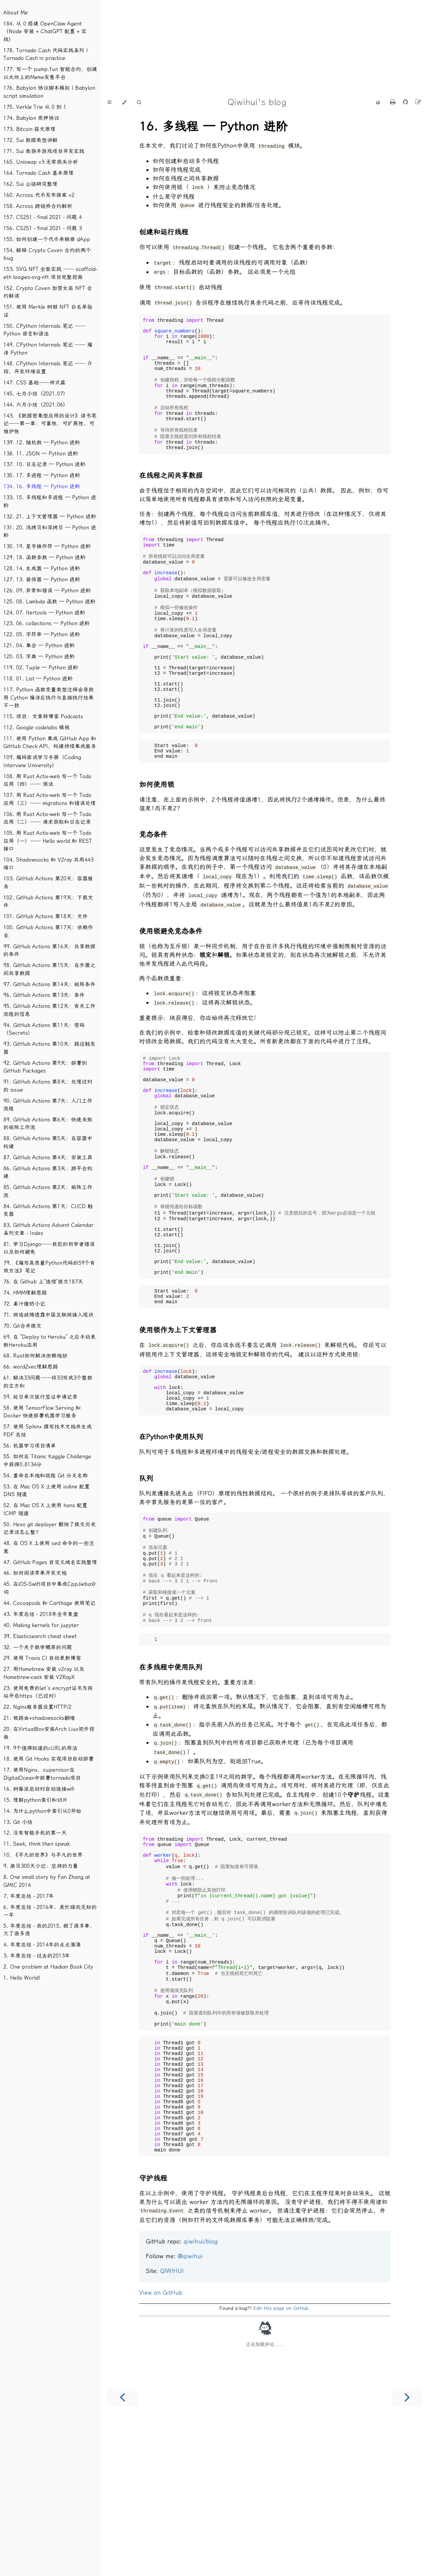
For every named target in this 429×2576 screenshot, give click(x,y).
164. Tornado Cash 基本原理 (38, 173)
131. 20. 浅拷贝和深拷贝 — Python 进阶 (49, 531)
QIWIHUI (172, 2424)
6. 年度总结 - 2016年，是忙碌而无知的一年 (50, 1911)
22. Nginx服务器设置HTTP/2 (37, 1707)
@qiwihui (190, 2409)
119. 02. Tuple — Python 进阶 (40, 667)
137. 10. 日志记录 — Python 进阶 (44, 464)
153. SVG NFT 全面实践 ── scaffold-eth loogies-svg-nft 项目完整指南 (50, 273)
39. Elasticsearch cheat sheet (40, 1636)
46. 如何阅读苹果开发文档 (35, 1573)
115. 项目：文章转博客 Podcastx (43, 716)
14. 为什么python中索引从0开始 (42, 1811)
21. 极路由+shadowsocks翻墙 (39, 1718)
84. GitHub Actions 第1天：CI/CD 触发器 (48, 1210)
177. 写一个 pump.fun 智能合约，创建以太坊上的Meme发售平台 (50, 73)
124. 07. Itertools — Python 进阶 (44, 612)
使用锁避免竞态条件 (170, 979)
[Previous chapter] (122, 2550)
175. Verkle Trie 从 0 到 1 (34, 107)
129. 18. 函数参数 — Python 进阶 (44, 557)
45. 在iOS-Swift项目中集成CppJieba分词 (49, 1588)
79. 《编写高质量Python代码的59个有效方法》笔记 (49, 1267)
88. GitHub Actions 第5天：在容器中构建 (48, 1142)
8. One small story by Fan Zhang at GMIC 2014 (46, 1881)
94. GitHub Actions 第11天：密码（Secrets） (44, 1029)
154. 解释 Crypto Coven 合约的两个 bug (47, 254)
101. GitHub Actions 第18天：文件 (45, 916)
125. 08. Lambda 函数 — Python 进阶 (49, 601)
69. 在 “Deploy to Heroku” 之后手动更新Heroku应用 (49, 1341)
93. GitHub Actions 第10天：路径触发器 (49, 1048)
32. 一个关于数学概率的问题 (37, 1647)
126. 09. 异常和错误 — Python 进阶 (47, 590)
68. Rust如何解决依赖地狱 (35, 1355)
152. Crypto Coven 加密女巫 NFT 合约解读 (47, 292)
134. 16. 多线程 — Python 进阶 (41, 486)
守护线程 (153, 2332)
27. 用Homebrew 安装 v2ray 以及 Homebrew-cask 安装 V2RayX (43, 1673)
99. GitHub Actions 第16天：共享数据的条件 (49, 950)
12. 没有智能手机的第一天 (35, 1833)
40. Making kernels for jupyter (41, 1625)
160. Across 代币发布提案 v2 (38, 195)
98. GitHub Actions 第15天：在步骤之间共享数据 (49, 969)
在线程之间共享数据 (170, 492)
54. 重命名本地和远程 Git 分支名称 (45, 1475)
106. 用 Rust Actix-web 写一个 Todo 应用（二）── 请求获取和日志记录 (47, 818)
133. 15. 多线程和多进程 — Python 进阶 (49, 501)
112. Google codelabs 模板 (36, 727)
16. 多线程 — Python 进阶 (213, 127)
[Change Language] (378, 102)
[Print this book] (393, 102)
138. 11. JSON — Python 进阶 (40, 453)
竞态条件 (153, 885)
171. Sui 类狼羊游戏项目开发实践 (43, 151)
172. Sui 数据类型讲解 (30, 140)
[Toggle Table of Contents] (109, 102)
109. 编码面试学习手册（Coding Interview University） (42, 761)
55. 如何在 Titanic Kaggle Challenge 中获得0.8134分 (47, 1460)
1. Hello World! (21, 1978)
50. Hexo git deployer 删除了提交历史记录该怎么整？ (49, 1528)
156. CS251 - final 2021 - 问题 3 (42, 228)
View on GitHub (160, 2446)
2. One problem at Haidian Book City (48, 1967)
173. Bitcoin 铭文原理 (29, 129)
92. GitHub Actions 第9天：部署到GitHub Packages (45, 1067)
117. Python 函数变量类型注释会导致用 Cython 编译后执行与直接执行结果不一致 (48, 697)
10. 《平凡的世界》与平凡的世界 (43, 1855)
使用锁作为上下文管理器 (178, 1416)
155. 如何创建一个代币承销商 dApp (46, 239)
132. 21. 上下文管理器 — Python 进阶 (49, 516)
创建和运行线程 (163, 230)
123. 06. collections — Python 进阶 (46, 623)
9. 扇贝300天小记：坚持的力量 (40, 1866)
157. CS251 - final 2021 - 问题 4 (42, 217)
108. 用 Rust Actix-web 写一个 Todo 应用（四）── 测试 (47, 780)
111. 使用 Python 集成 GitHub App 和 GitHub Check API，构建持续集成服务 (49, 742)
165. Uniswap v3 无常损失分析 (40, 162)
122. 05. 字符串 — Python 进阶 (41, 634)
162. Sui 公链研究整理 (30, 184)
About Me (15, 12)
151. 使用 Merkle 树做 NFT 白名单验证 (48, 311)
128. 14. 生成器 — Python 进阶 (41, 568)
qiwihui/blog (201, 2395)
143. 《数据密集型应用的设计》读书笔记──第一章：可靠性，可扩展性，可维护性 (50, 424)
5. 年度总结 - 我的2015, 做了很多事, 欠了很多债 (47, 1930)
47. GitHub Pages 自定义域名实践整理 (50, 1562)
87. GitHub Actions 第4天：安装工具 (48, 1157)
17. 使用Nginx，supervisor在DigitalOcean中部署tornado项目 (42, 1774)
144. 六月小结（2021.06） (35, 404)
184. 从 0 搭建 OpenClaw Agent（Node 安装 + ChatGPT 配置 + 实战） (45, 31)
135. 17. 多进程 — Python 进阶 (41, 475)
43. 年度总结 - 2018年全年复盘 (40, 1614)
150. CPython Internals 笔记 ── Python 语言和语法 (44, 330)
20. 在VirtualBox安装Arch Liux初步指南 (49, 1733)
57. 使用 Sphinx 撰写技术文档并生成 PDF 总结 (47, 1430)
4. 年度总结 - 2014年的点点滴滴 (42, 1944)
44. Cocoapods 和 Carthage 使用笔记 (49, 1603)
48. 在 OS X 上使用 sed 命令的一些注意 (48, 1547)
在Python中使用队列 (171, 1530)
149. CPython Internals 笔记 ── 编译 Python (48, 349)
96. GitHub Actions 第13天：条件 (44, 995)
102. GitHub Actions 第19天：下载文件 (48, 901)
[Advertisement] (201, 47)
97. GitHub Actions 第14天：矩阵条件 (49, 984)
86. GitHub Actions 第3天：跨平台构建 (48, 1172)
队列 (146, 1572)
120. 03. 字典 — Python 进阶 (39, 656)
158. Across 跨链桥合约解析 (37, 206)
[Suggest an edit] (418, 102)
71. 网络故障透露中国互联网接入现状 (48, 1315)
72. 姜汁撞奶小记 (24, 1304)
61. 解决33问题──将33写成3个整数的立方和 (48, 1382)
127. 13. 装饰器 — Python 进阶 (41, 579)
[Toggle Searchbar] (139, 102)
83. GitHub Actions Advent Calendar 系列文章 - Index (48, 1229)
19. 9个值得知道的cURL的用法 (40, 1748)
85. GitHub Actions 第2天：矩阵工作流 (48, 1191)
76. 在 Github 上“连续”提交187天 (43, 1281)
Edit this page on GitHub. (281, 2461)
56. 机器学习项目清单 (29, 1446)
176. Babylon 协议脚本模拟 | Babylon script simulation (49, 92)
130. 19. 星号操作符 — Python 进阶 (47, 546)
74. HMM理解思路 (25, 1293)
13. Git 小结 (18, 1822)
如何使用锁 (156, 835)
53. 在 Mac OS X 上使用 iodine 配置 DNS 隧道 (46, 1490)
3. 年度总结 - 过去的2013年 (36, 1956)
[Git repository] (406, 102)
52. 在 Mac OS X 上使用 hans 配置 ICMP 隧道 (45, 1509)
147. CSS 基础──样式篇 (34, 382)
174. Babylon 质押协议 (31, 118)
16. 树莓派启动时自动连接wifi (38, 1789)
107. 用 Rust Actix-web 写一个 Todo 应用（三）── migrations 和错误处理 (49, 799)
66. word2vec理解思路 (30, 1367)
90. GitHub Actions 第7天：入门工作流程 (48, 1105)
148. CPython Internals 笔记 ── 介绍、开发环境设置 (48, 367)
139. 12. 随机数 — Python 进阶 (41, 442)
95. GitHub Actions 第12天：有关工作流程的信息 (49, 1010)
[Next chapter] (407, 2550)
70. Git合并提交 (22, 1326)
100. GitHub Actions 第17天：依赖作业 (48, 931)
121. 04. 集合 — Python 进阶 (39, 645)
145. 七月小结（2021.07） (35, 393)
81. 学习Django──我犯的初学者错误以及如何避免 (49, 1248)
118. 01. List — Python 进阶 (38, 678)
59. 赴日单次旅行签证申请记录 (40, 1397)
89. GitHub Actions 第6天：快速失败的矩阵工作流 (48, 1123)
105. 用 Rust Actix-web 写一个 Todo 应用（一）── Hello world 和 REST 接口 (47, 841)
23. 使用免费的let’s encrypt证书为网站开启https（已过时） (48, 1692)
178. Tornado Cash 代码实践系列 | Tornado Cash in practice (45, 54)
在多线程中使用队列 (170, 1777)
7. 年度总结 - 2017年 (28, 1896)
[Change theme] (124, 102)
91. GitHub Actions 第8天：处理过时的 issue (48, 1086)
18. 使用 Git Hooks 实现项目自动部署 (48, 1759)
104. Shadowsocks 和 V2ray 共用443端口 (48, 864)
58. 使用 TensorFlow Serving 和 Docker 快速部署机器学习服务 (42, 1412)
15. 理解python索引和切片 (35, 1800)
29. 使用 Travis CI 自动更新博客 (42, 1658)
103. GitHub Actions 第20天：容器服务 (48, 882)
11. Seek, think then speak (36, 1844)
